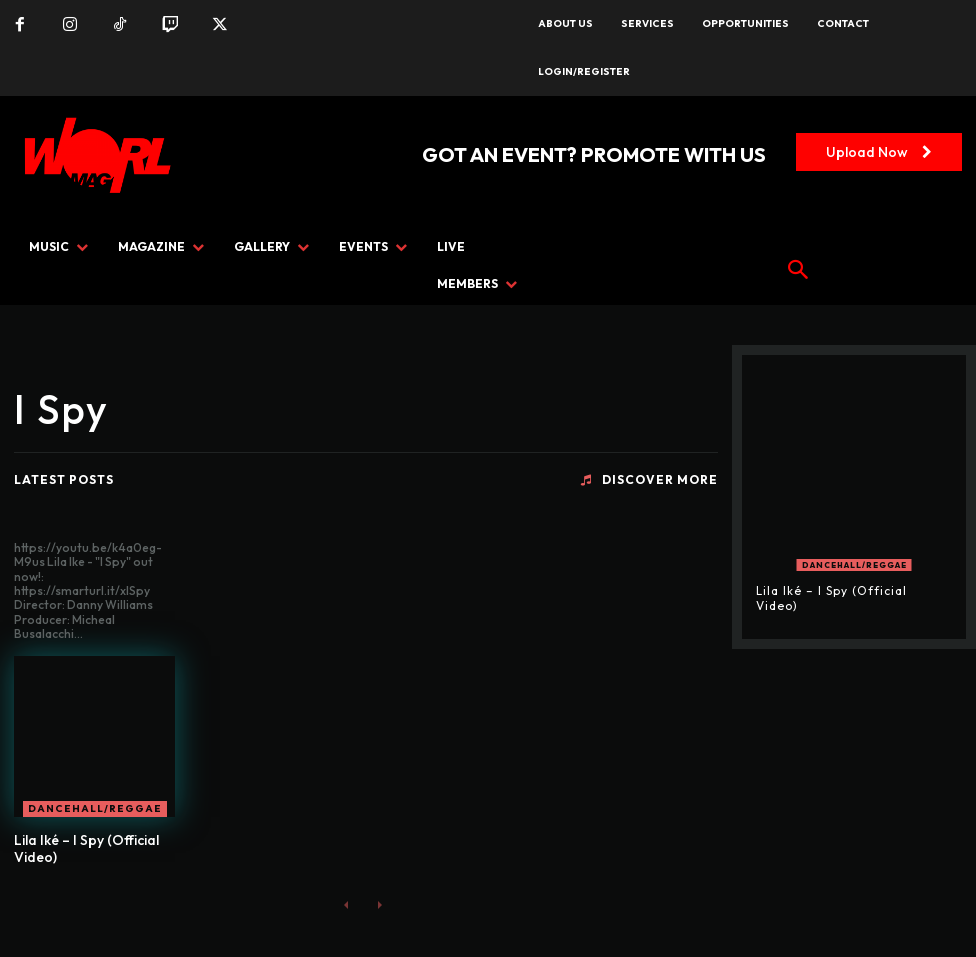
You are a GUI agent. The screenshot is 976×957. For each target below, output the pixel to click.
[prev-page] (346, 904)
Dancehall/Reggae (95, 808)
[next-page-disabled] (378, 904)
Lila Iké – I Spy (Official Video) (86, 848)
